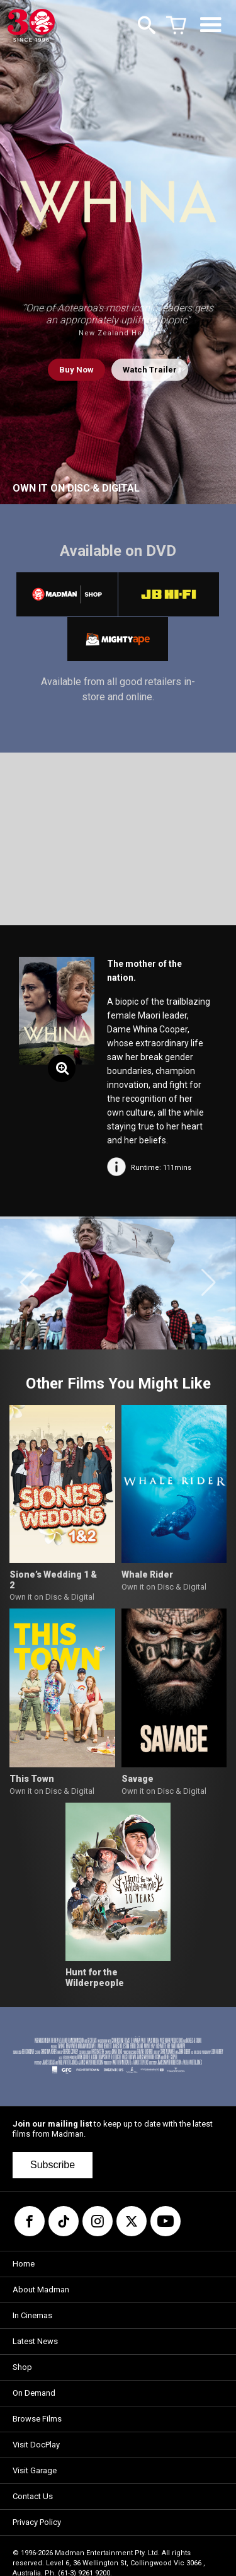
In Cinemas (32, 2315)
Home (24, 2263)
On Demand (34, 2393)
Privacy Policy (37, 2522)
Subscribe (52, 2164)
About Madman (41, 2289)
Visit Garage (35, 2470)
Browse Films (37, 2418)
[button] (27, 1283)
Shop (22, 2367)
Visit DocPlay (36, 2444)
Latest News (35, 2341)
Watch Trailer (150, 369)
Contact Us (33, 2496)
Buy (76, 369)
